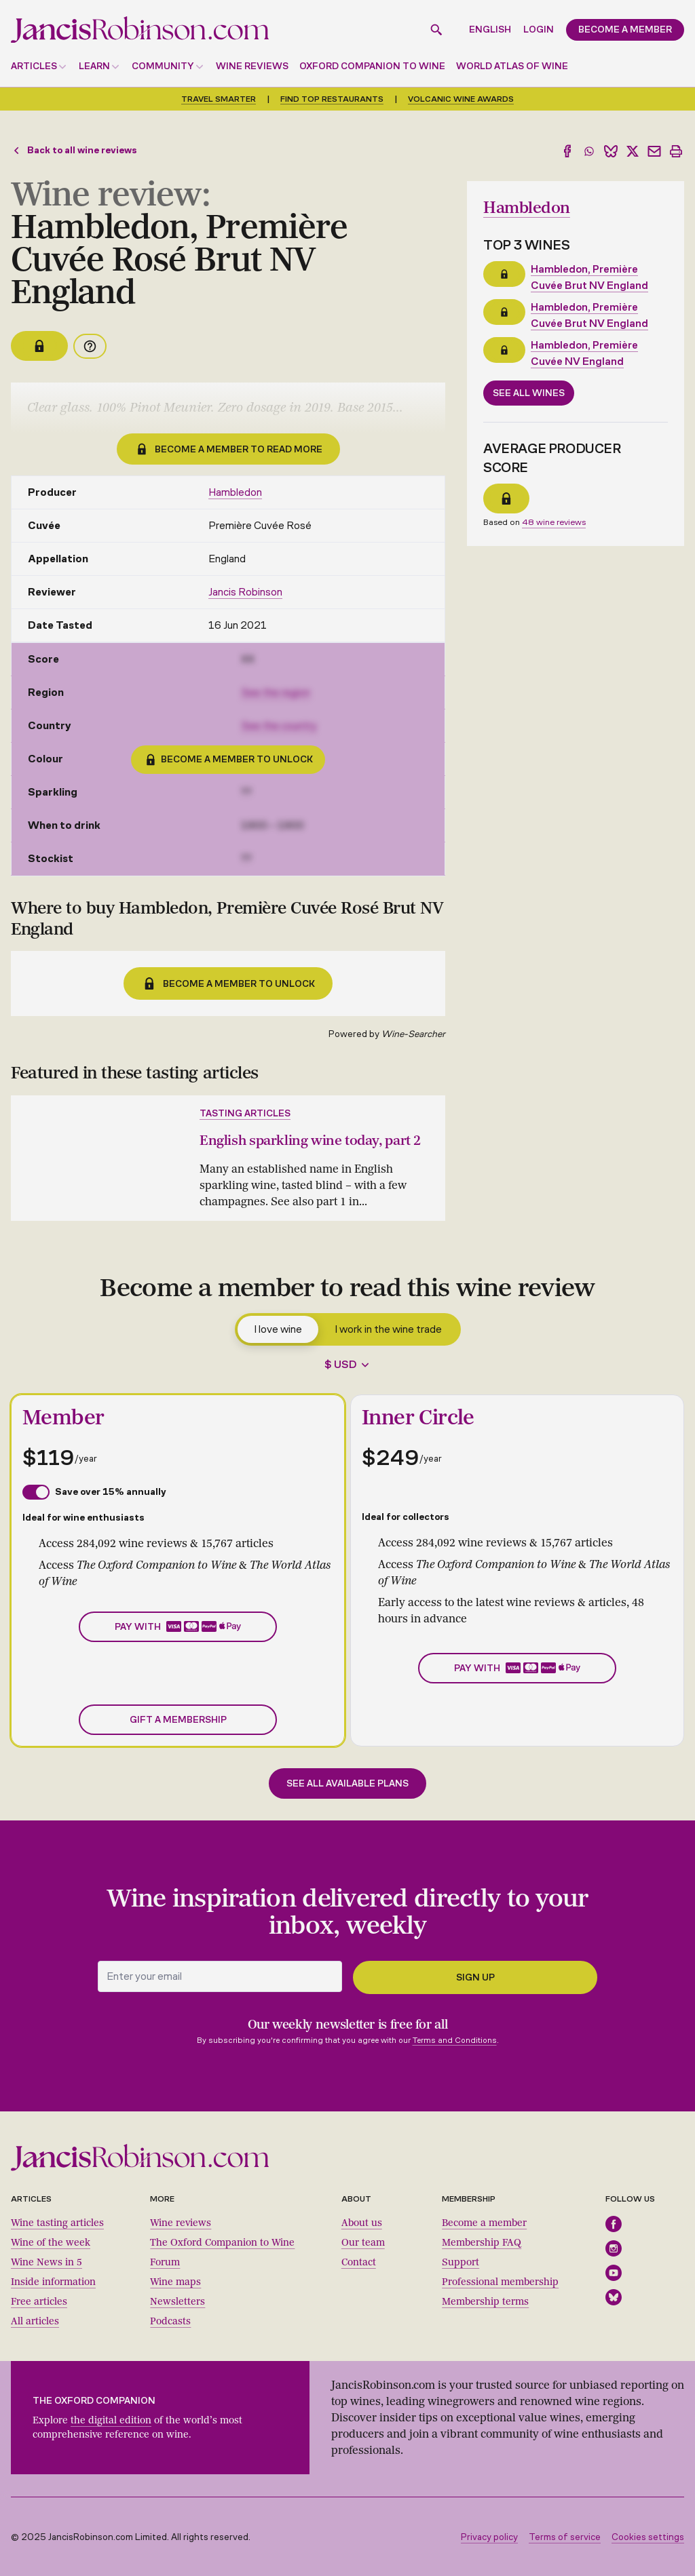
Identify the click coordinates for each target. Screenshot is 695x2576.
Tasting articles (245, 1113)
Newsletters (177, 2301)
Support (460, 2261)
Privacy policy (489, 2536)
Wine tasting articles (57, 2222)
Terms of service (565, 2536)
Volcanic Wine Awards (461, 99)
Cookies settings (648, 2536)
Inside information (53, 2281)
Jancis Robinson (245, 591)
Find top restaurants (331, 99)
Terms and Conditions (455, 2039)
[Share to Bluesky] (611, 151)
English (490, 29)
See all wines (529, 392)
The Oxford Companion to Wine (222, 2242)
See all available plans (347, 1783)
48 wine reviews (554, 521)
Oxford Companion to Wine (372, 66)
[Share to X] (632, 151)
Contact (358, 2261)
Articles (34, 66)
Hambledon (235, 492)
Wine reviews (252, 66)
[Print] (676, 151)
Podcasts (170, 2320)
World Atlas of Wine (512, 66)
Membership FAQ (481, 2242)
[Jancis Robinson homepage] (140, 29)
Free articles (39, 2301)
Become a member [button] (625, 29)
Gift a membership (178, 1719)
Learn (94, 66)
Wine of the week (50, 2242)
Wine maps (175, 2281)
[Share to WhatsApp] (589, 151)
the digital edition (111, 2419)
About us (361, 2222)
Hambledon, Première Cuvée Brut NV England (589, 276)
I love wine (278, 1328)
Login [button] (538, 29)
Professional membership (500, 2281)
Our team (363, 2242)
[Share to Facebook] (567, 151)
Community (163, 66)
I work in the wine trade (388, 1328)
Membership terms (485, 2301)
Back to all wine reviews (74, 150)
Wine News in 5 (46, 2261)
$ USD (340, 1363)
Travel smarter (218, 99)
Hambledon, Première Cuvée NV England (584, 352)
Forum (165, 2261)
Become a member (484, 2222)
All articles (35, 2320)
